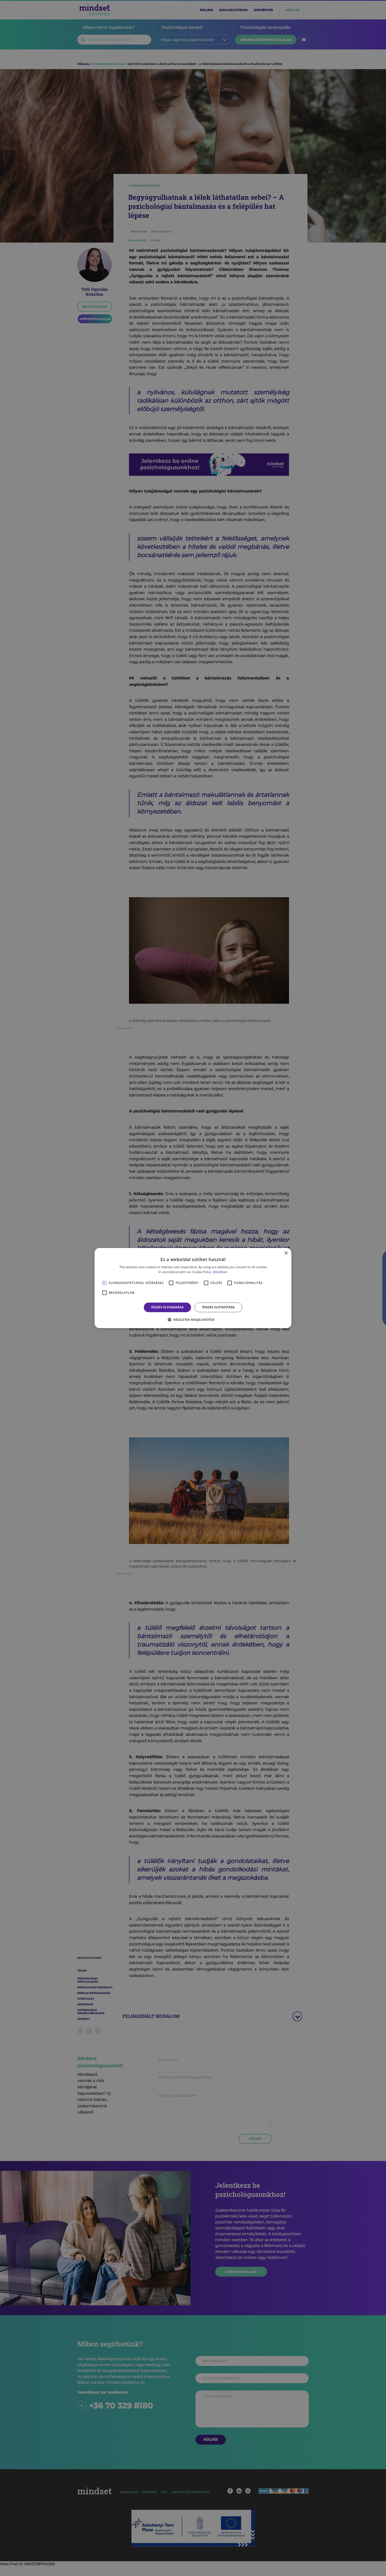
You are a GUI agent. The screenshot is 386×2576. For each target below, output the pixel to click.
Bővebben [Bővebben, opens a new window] (220, 1272)
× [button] (286, 1253)
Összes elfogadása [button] (167, 1307)
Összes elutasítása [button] (218, 1307)
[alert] (193, 1288)
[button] (193, 1319)
